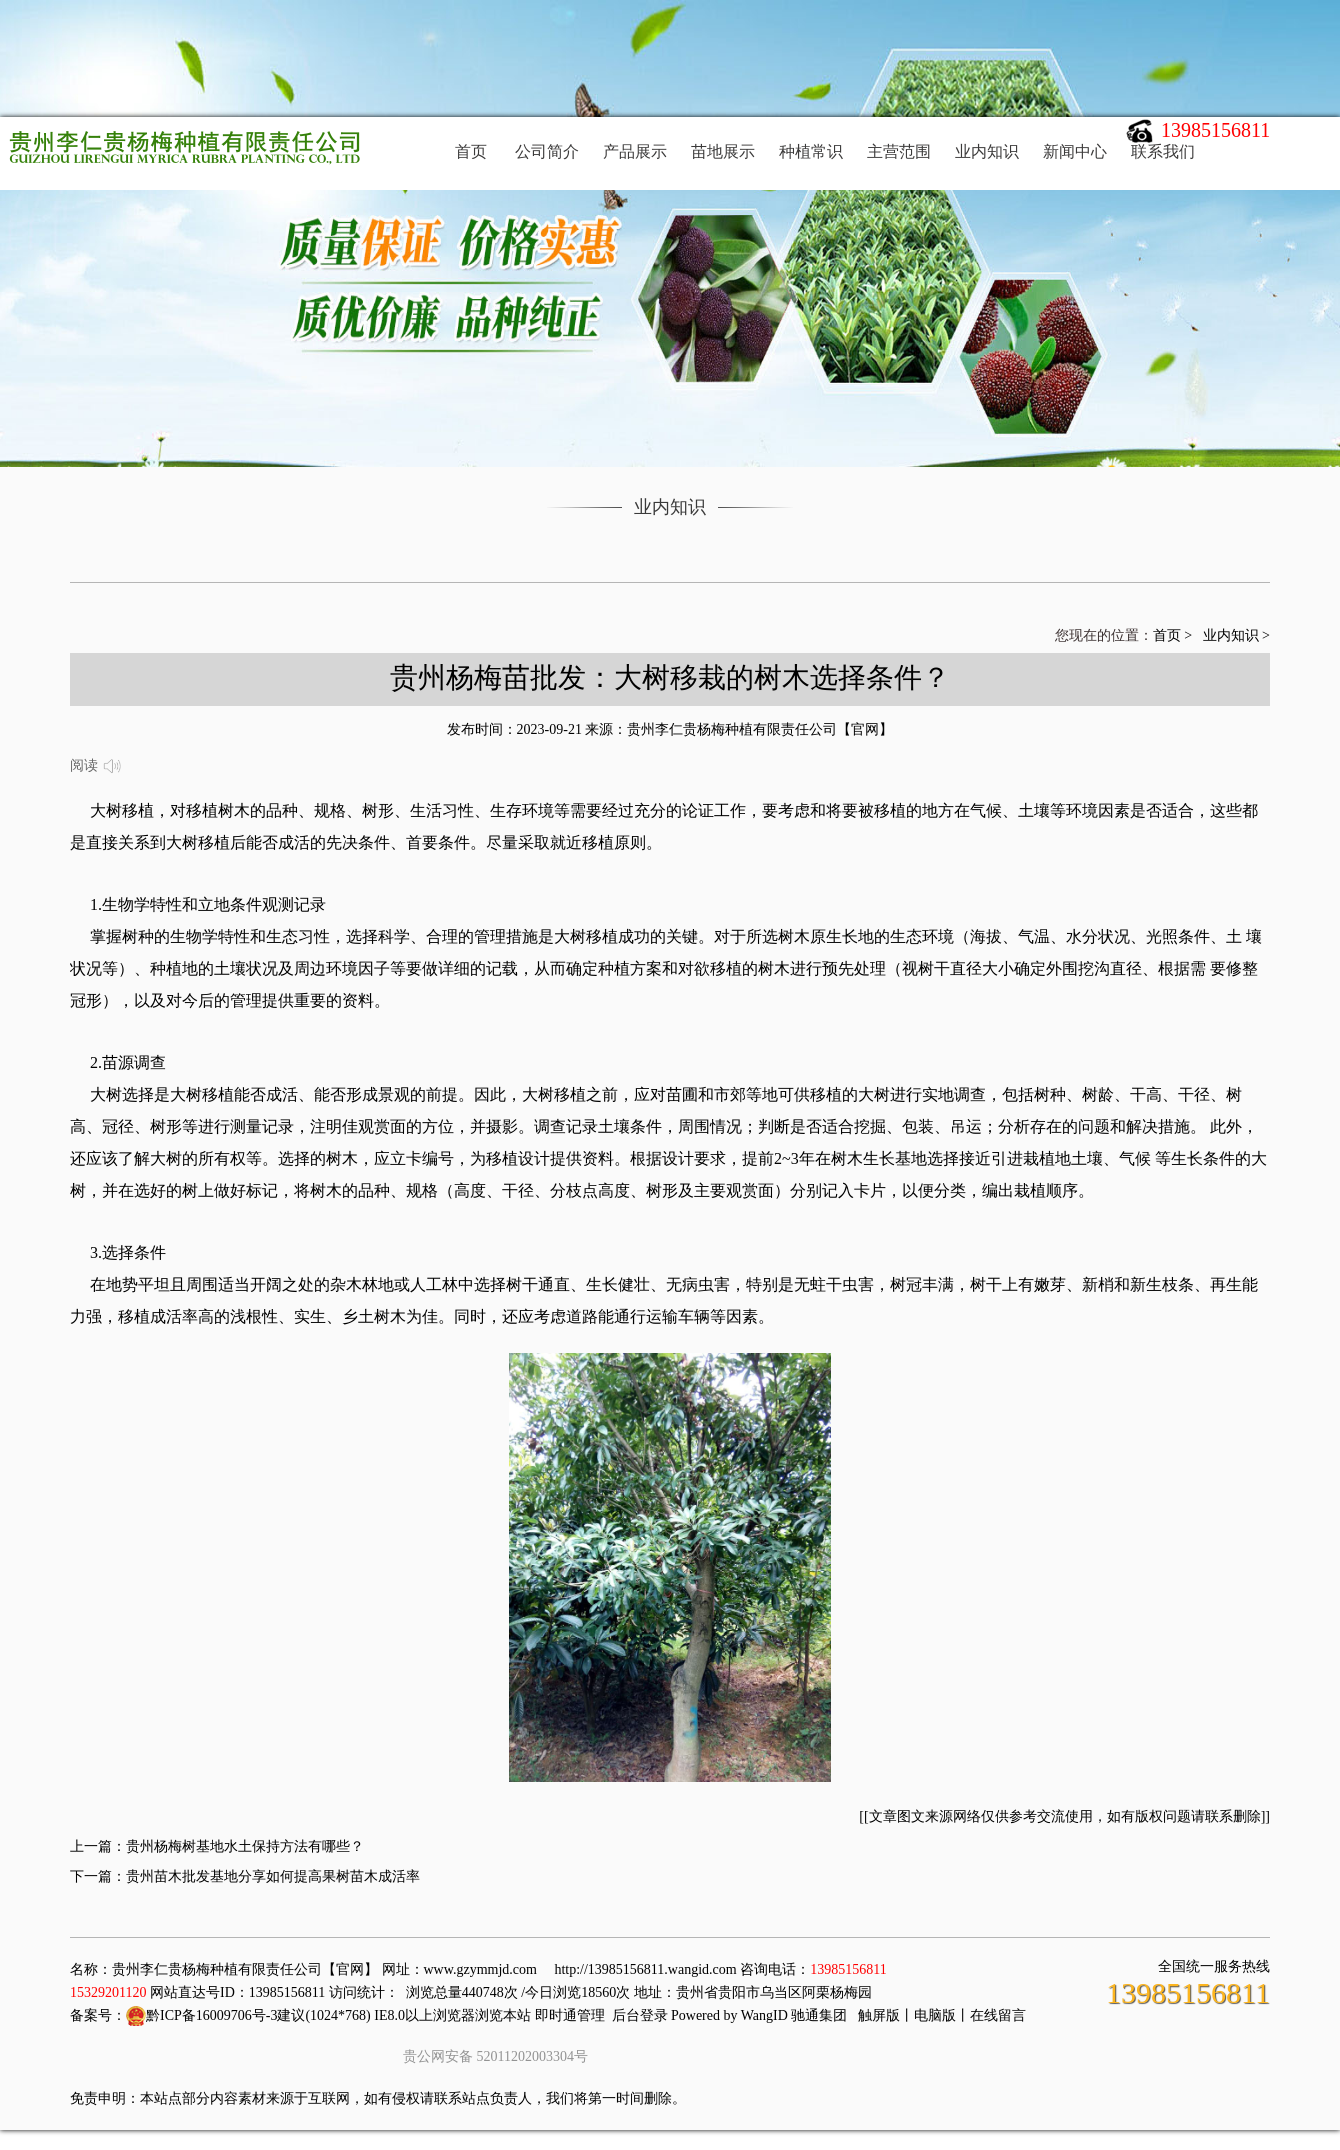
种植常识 (811, 151)
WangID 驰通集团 (794, 2015)
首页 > (1174, 635)
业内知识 (987, 151)
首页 (471, 151)
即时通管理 (570, 2015)
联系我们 (1163, 151)
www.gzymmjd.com (480, 1969)
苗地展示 (723, 151)
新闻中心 (1075, 151)
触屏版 (879, 2015)
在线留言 (998, 2015)
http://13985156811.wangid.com (645, 1969)
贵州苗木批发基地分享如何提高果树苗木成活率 (273, 1876)
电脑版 (935, 2015)
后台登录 (640, 2015)
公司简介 (547, 151)
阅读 (95, 767)
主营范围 (899, 151)
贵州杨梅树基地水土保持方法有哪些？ (245, 1846)
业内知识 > (1236, 635)
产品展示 (635, 151)
